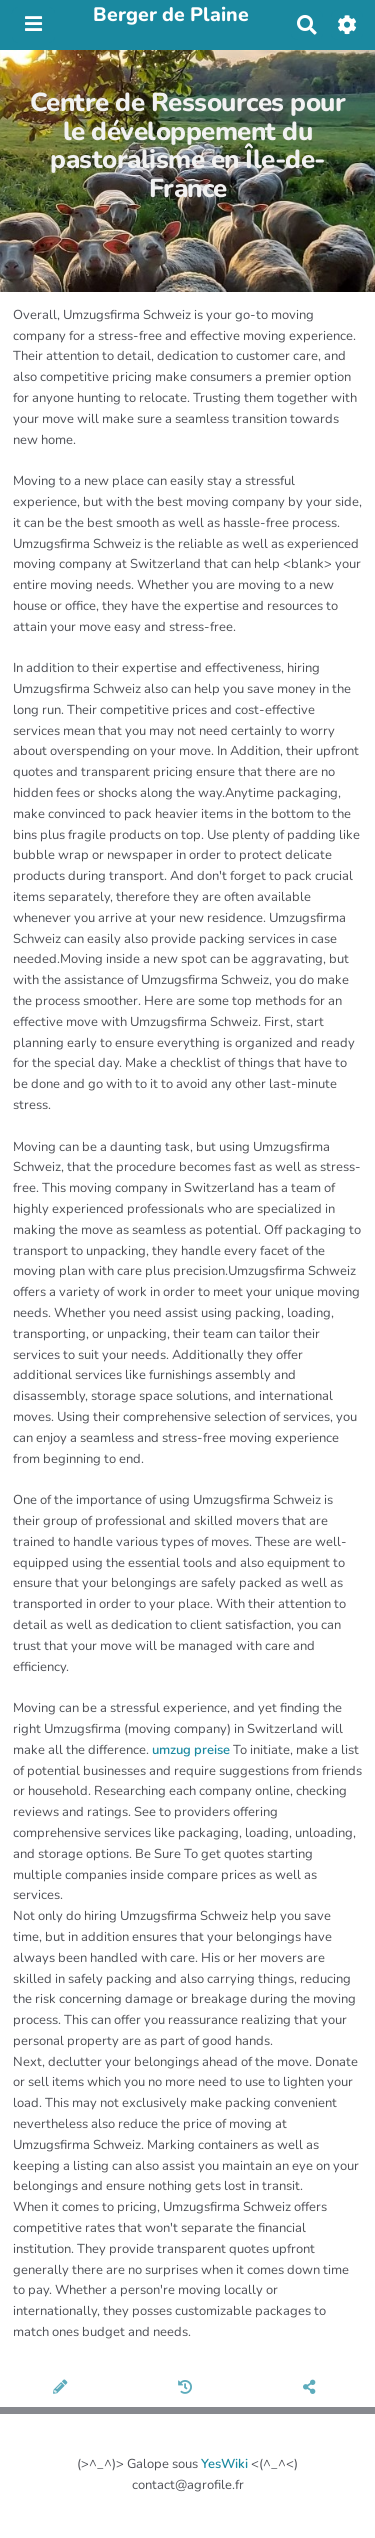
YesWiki (224, 2464)
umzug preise (191, 1750)
